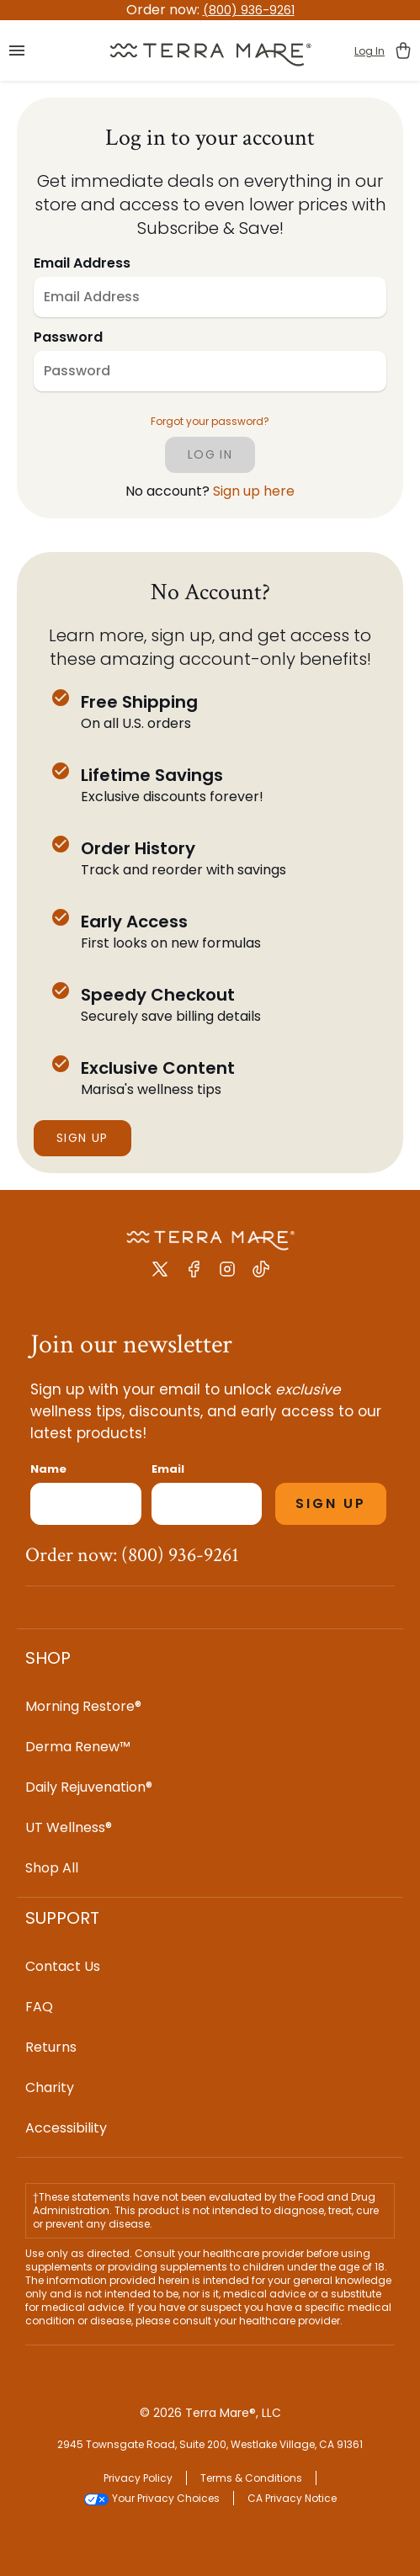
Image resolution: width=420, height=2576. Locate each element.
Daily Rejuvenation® (88, 1787)
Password (68, 337)
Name (48, 1469)
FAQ (39, 2006)
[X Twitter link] (160, 1274)
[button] (17, 50)
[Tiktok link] (261, 1274)
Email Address (82, 263)
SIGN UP (330, 1503)
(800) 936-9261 (249, 10)
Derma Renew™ (77, 1746)
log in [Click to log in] (210, 454)
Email (168, 1469)
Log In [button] (369, 51)
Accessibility (66, 2128)
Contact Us (62, 1966)
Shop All (51, 1868)
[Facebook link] (193, 1274)
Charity (49, 2087)
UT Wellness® (68, 1827)
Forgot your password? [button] (210, 421)
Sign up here (254, 491)
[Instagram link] (227, 1274)
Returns (51, 2047)
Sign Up (82, 1137)
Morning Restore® (83, 1706)
